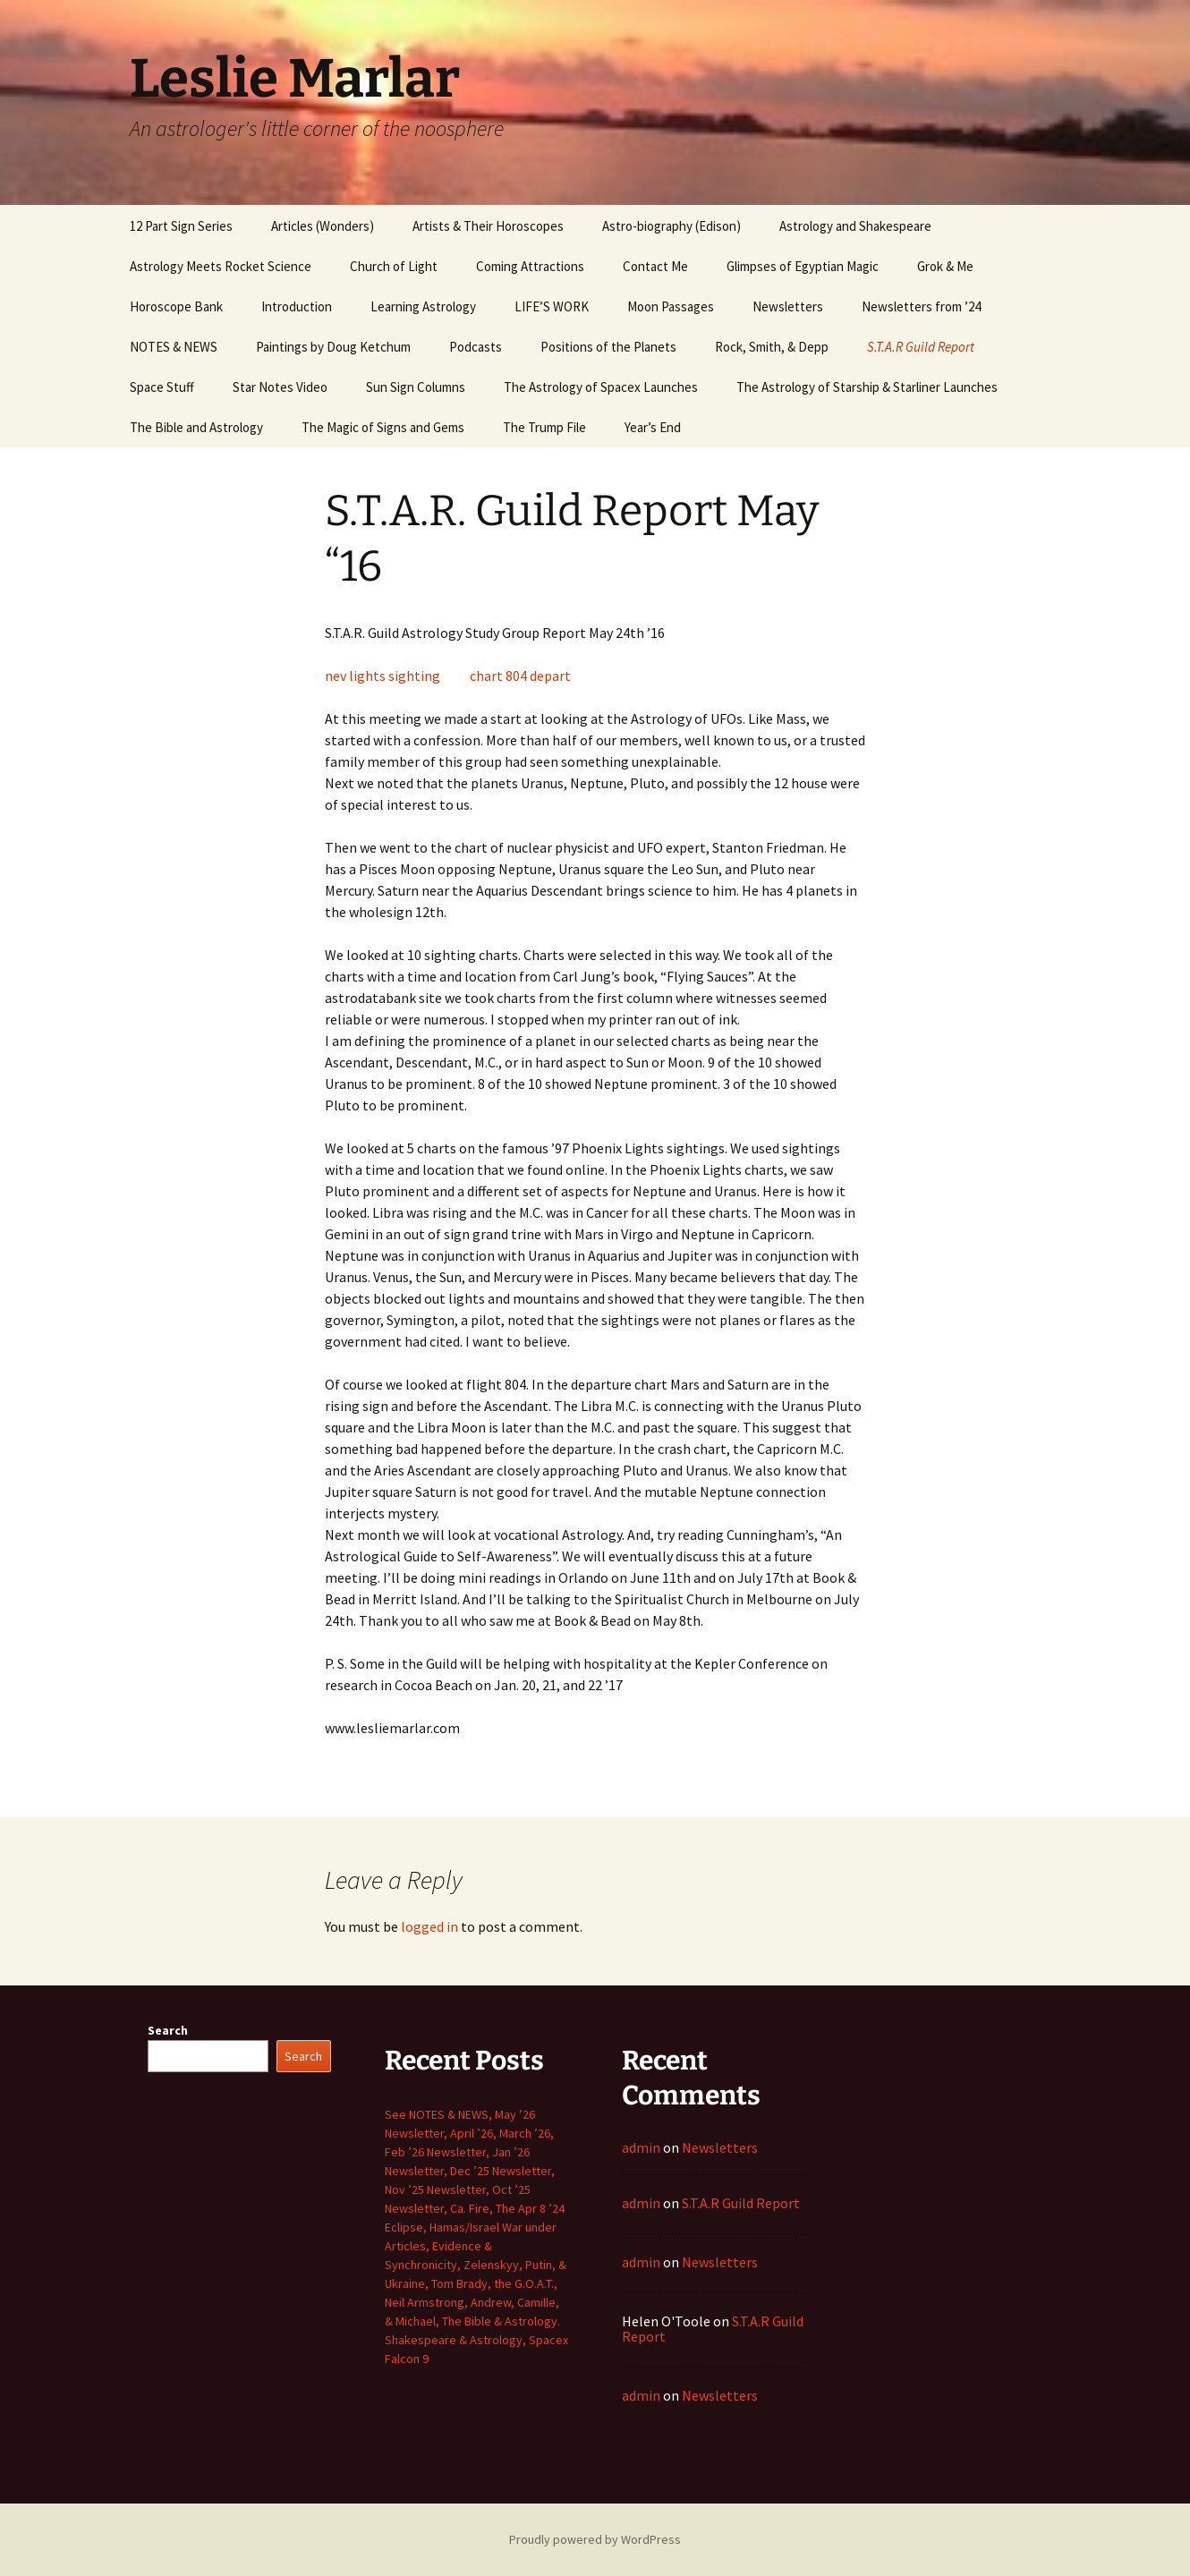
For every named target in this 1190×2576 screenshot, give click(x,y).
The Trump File (544, 427)
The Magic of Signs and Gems (383, 427)
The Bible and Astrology (196, 427)
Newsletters (787, 306)
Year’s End (653, 427)
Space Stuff (162, 386)
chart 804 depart (520, 675)
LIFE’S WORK (551, 306)
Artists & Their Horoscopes (488, 225)
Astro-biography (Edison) (671, 225)
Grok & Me (945, 266)
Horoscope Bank (176, 306)
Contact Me (655, 266)
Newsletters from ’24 (921, 306)
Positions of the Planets (608, 346)
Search (168, 2030)
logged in (429, 1926)
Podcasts (475, 346)
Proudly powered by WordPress (595, 2539)
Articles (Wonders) (322, 225)
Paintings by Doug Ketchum (333, 346)
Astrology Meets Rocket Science (220, 266)
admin (641, 2147)
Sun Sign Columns (415, 386)
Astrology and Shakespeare (855, 225)
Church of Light (394, 266)
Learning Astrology (423, 306)
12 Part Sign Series (181, 225)
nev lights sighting (382, 675)
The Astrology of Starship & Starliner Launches (867, 386)
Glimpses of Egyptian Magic (803, 266)
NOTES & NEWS (173, 346)
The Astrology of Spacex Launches (601, 386)
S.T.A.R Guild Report (920, 346)
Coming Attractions (530, 266)
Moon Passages (670, 306)
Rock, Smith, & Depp (772, 346)
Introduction (296, 306)
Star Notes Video (280, 386)
